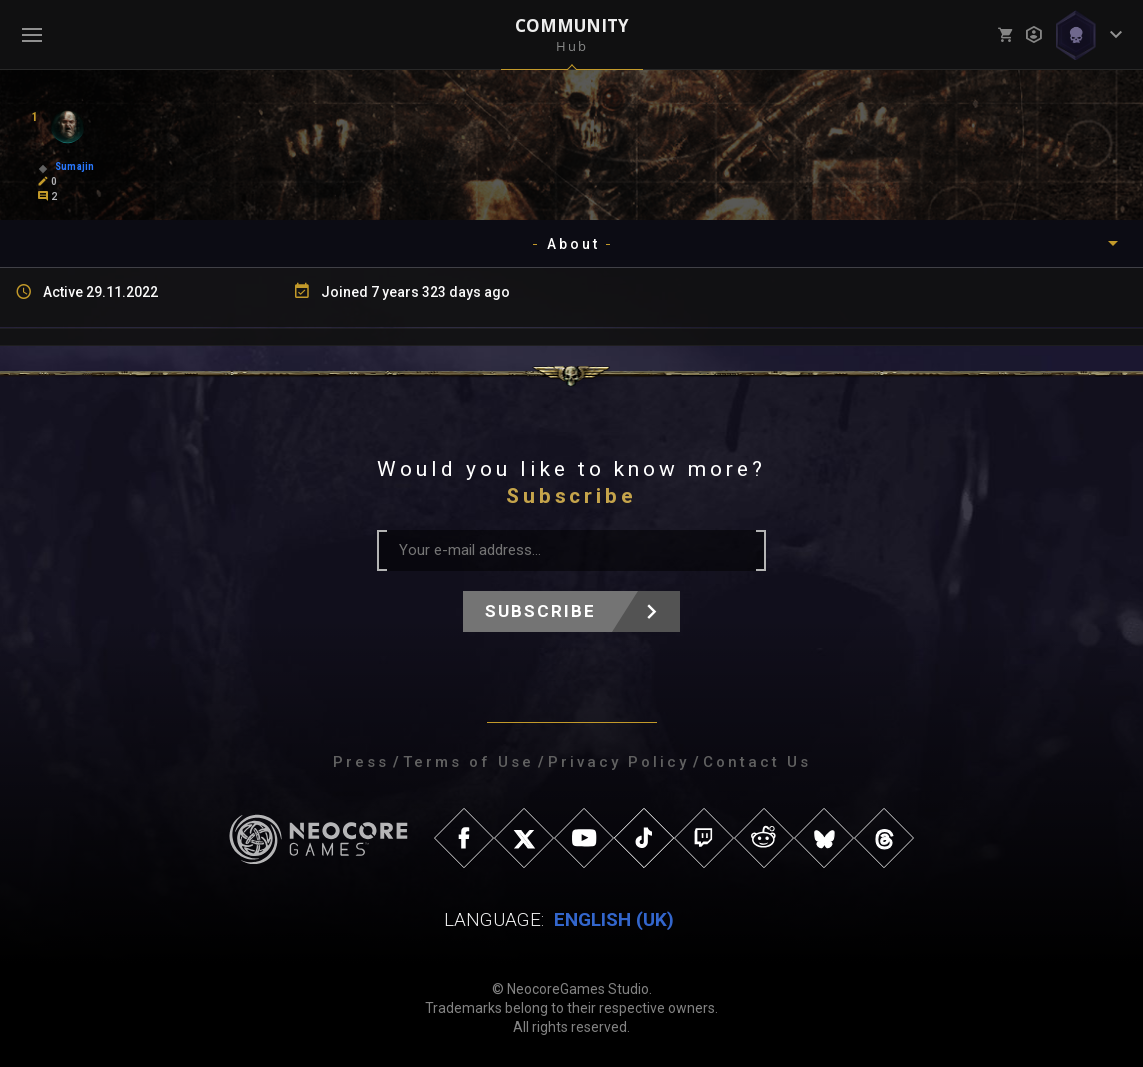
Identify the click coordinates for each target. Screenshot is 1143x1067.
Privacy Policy (618, 762)
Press (361, 762)
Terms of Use (468, 762)
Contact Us (757, 762)
